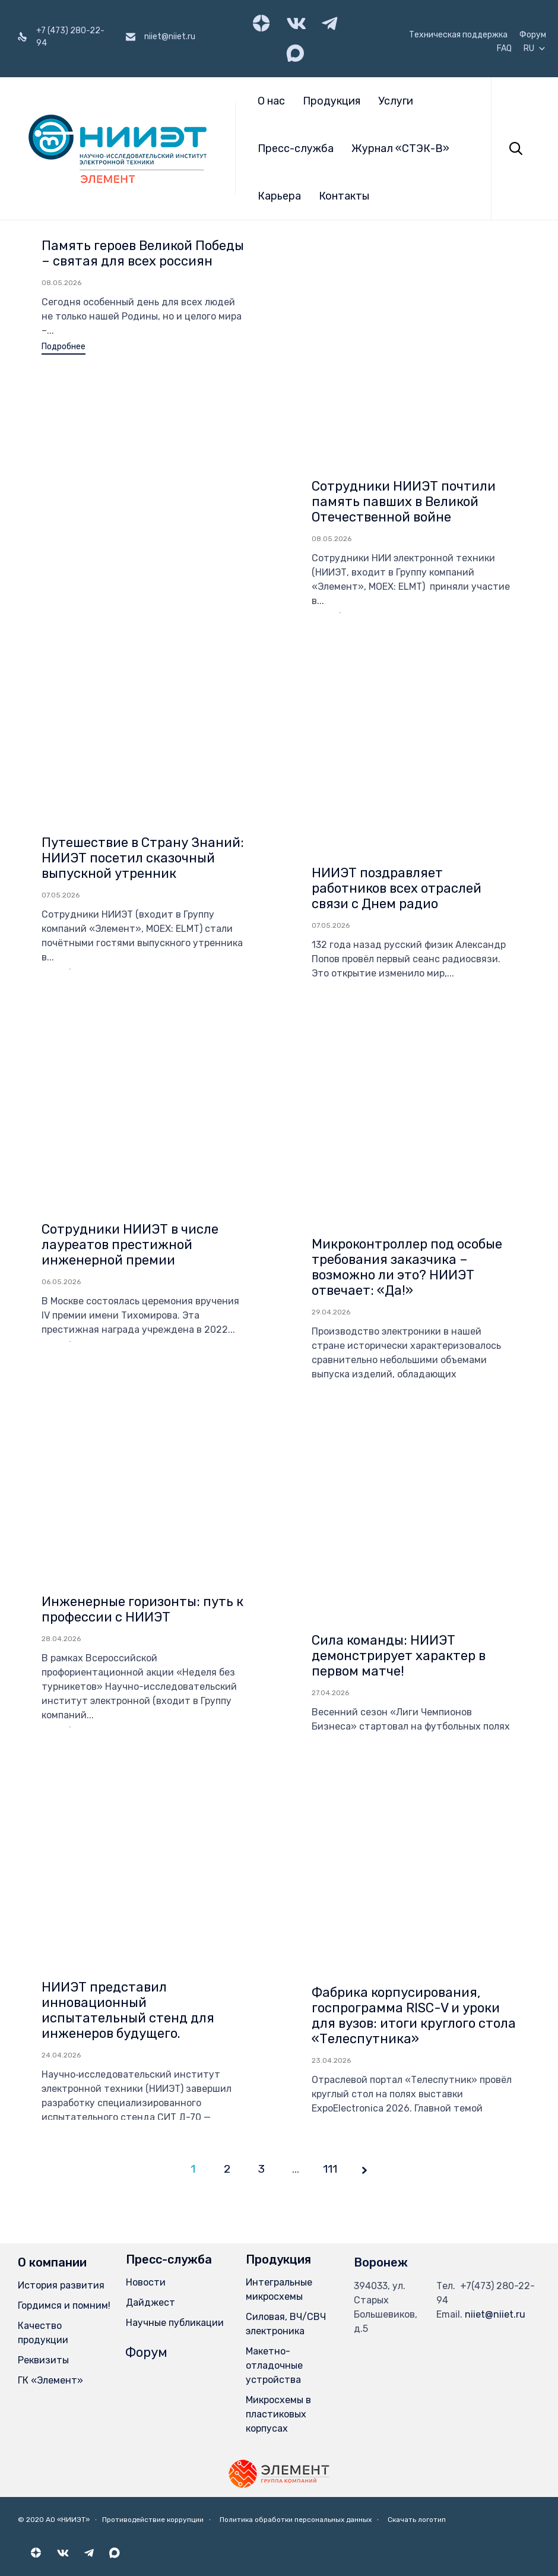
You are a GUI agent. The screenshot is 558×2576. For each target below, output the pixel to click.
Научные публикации (175, 2322)
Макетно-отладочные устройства (274, 2365)
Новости (146, 2282)
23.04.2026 (331, 1820)
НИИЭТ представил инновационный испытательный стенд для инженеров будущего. (128, 1770)
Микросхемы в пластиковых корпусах (278, 2414)
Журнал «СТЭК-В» (400, 148)
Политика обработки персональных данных (296, 2519)
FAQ (504, 49)
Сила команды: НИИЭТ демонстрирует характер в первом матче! (399, 1415)
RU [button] (535, 49)
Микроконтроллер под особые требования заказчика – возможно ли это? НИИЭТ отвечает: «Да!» (407, 1026)
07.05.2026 (61, 654)
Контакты (344, 196)
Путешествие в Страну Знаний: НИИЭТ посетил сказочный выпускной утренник (143, 617)
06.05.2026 (61, 1041)
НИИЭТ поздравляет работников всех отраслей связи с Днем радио (396, 647)
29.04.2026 (331, 1071)
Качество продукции (43, 2333)
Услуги (395, 101)
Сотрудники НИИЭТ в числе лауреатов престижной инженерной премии (130, 1004)
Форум (532, 35)
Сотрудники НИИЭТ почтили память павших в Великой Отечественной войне (404, 261)
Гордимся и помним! (64, 2305)
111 (330, 2169)
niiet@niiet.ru (495, 2314)
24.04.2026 (61, 1814)
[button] (63, 348)
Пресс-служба (296, 148)
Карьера (279, 196)
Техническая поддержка (458, 35)
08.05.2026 (61, 283)
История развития (61, 2285)
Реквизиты (43, 2360)
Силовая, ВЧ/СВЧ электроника (286, 2324)
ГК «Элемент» (50, 2380)
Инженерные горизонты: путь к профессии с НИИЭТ (142, 1369)
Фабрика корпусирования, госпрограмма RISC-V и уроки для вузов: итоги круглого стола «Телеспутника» (414, 1775)
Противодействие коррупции (153, 2519)
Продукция (331, 101)
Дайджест (150, 2302)
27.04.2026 (330, 1452)
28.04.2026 (61, 1398)
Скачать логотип (417, 2519)
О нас (271, 101)
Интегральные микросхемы (279, 2289)
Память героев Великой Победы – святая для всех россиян (143, 253)
